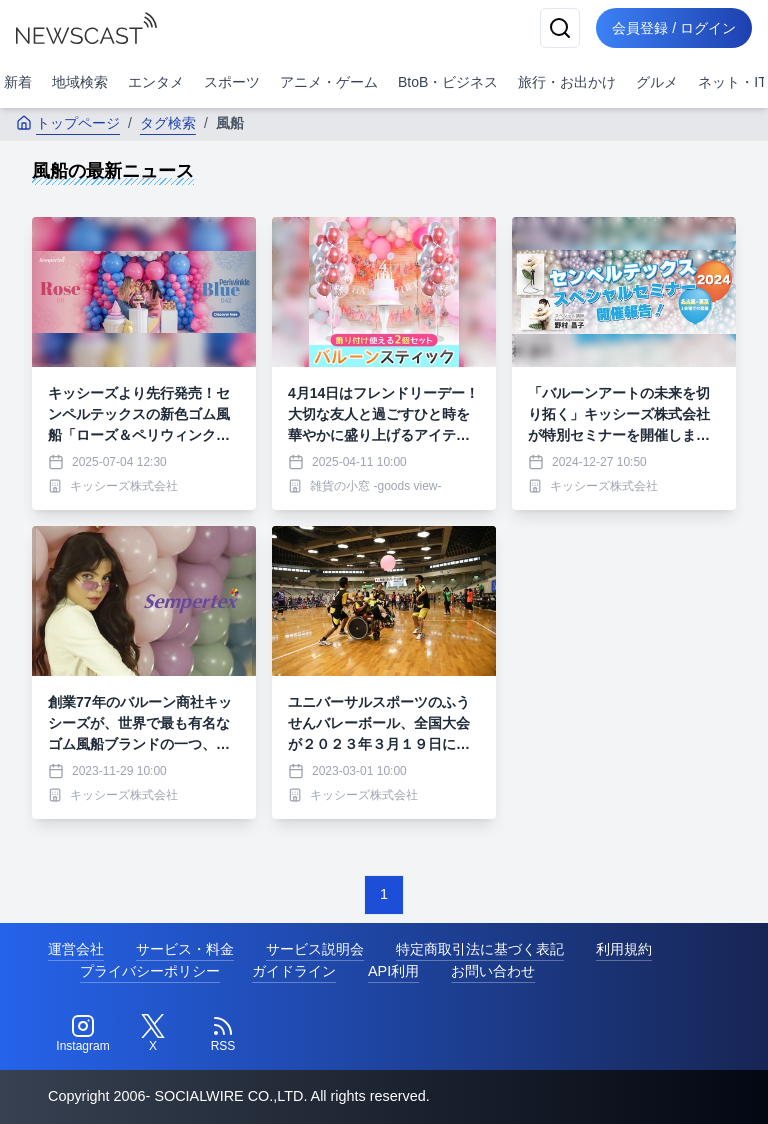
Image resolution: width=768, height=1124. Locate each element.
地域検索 (80, 82)
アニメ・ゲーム (329, 82)
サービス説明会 (315, 949)
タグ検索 (168, 123)
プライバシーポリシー (150, 971)
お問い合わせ (493, 971)
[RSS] (223, 1034)
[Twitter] (153, 1034)
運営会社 (76, 949)
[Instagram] (83, 1034)
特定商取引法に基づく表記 (480, 949)
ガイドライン (294, 971)
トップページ (68, 123)
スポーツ (232, 82)
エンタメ (156, 82)
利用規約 (624, 949)
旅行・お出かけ (567, 82)
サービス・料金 (185, 949)
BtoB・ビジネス (448, 82)
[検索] (560, 28)
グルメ (657, 82)
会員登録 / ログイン (674, 28)
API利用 (393, 971)
